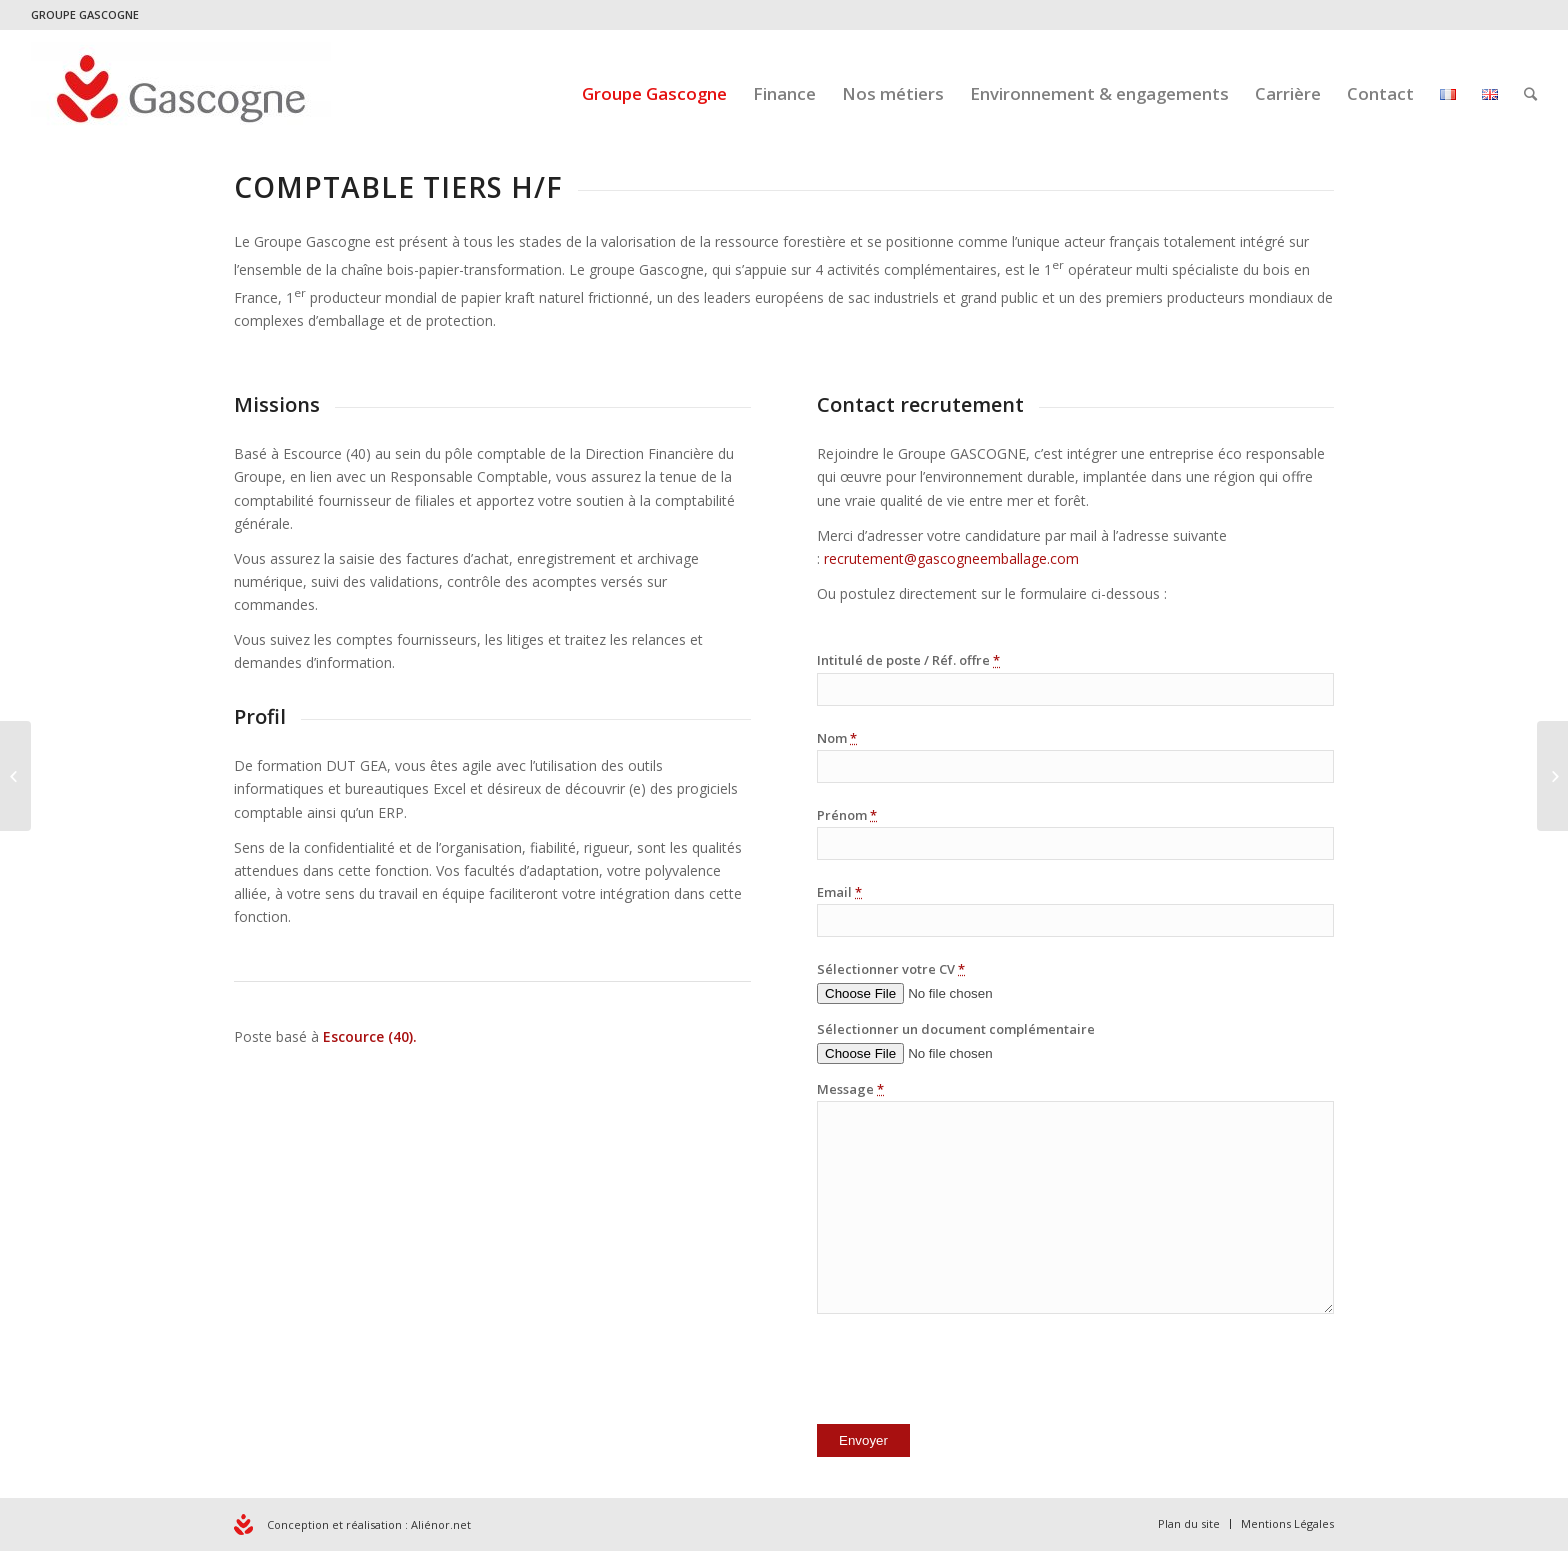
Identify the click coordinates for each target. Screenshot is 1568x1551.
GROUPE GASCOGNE (85, 14)
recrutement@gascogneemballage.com (951, 558)
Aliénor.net (441, 1524)
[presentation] (969, 1373)
